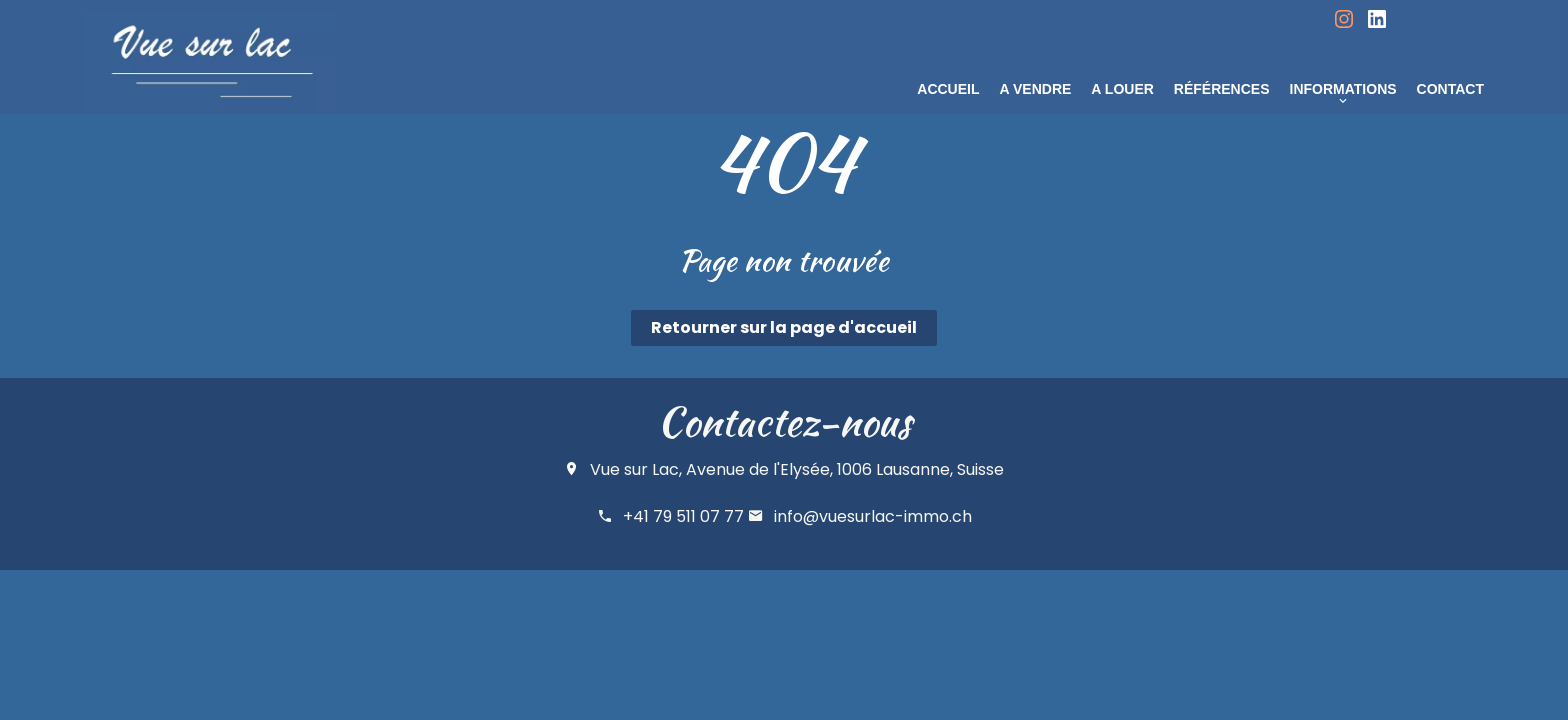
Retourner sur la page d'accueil (784, 327)
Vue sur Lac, (636, 469)
